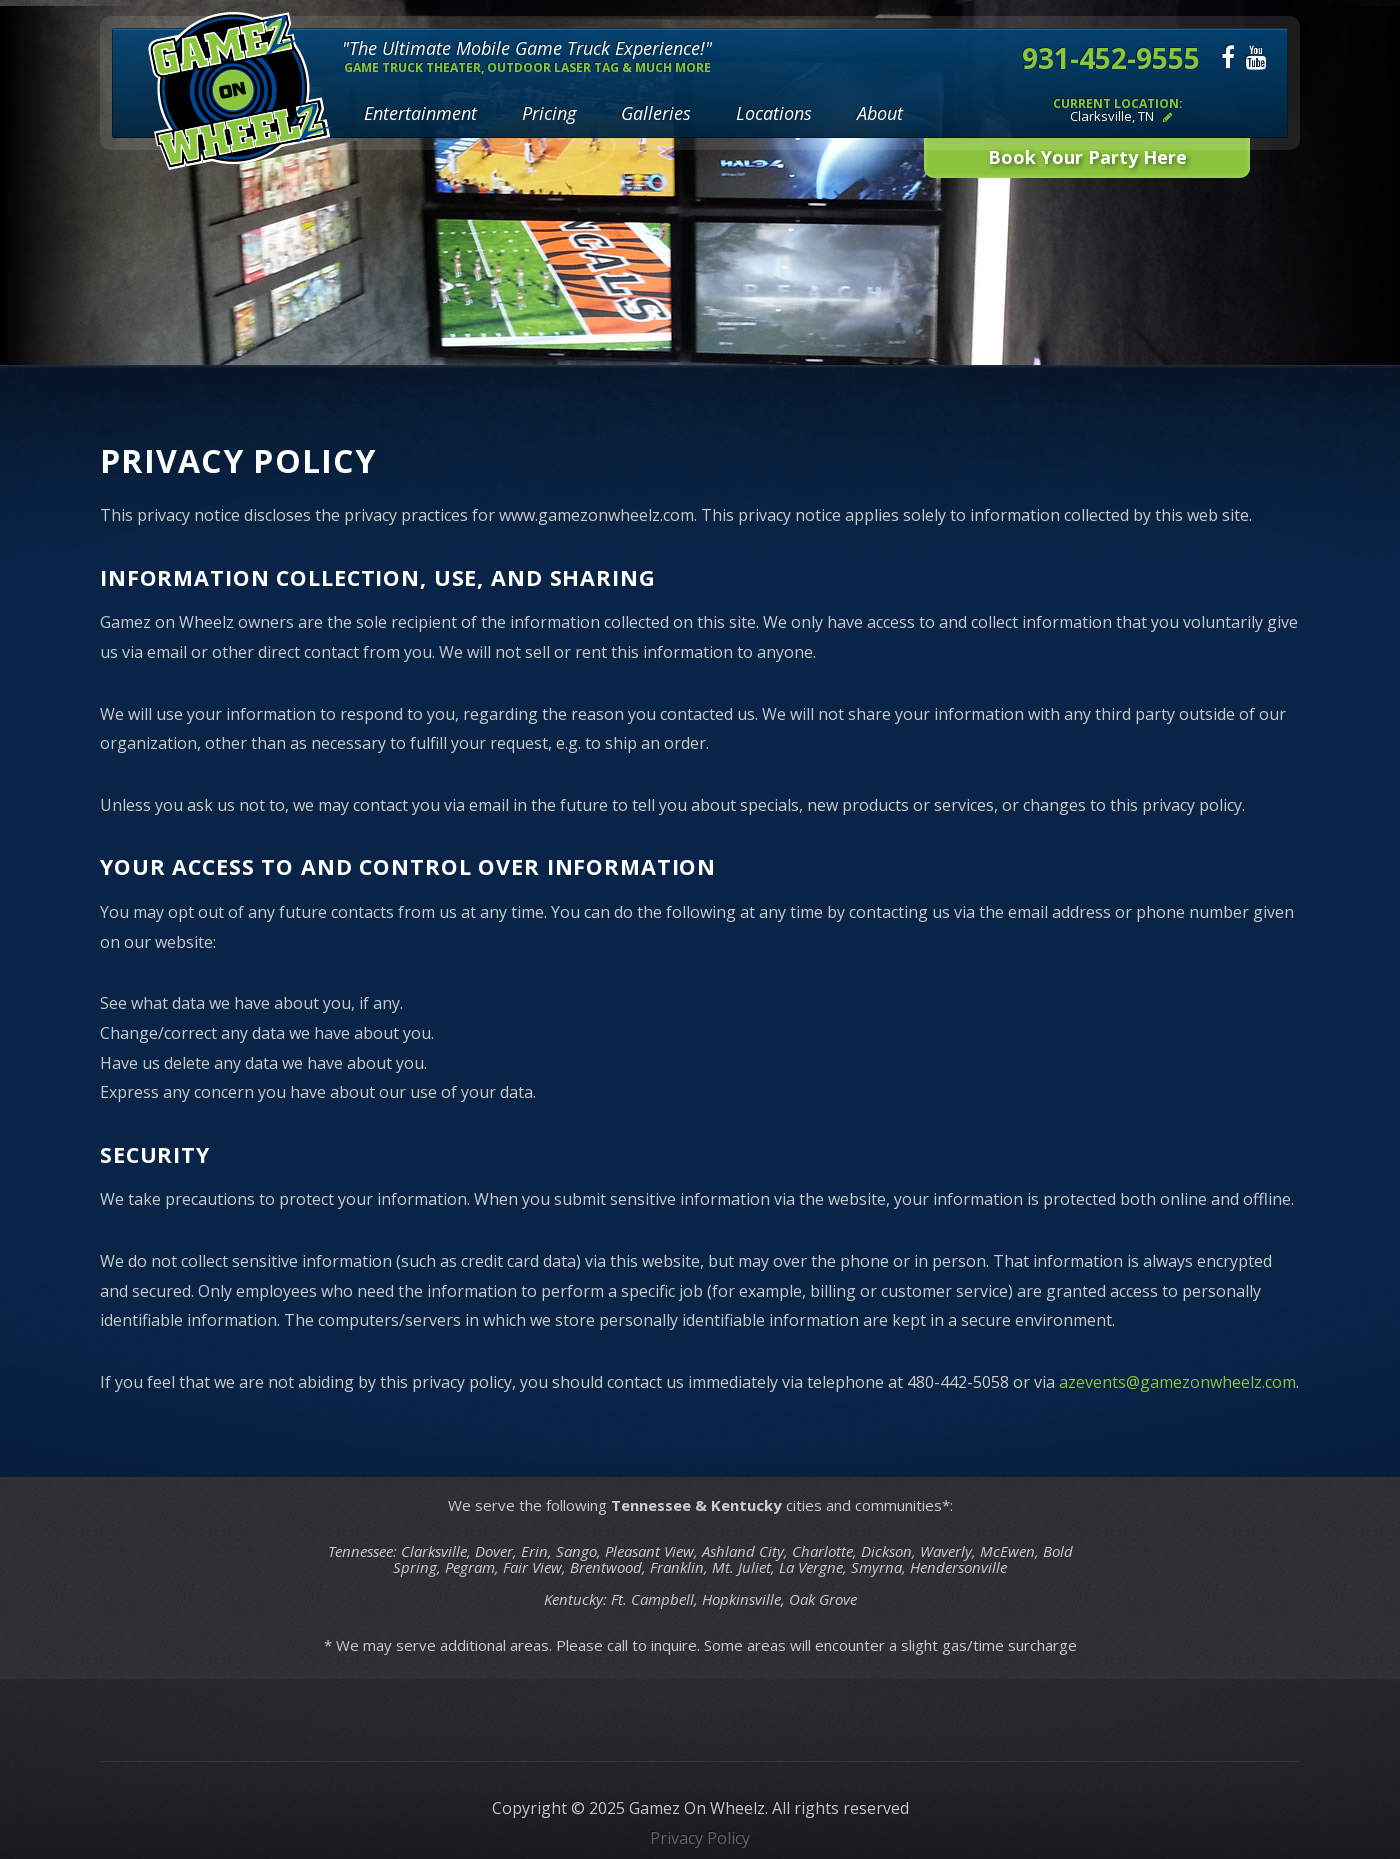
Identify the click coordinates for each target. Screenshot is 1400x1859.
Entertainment (420, 113)
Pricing (549, 113)
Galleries (656, 113)
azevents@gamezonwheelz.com (1177, 1382)
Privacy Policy (700, 1838)
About (880, 113)
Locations (774, 113)
